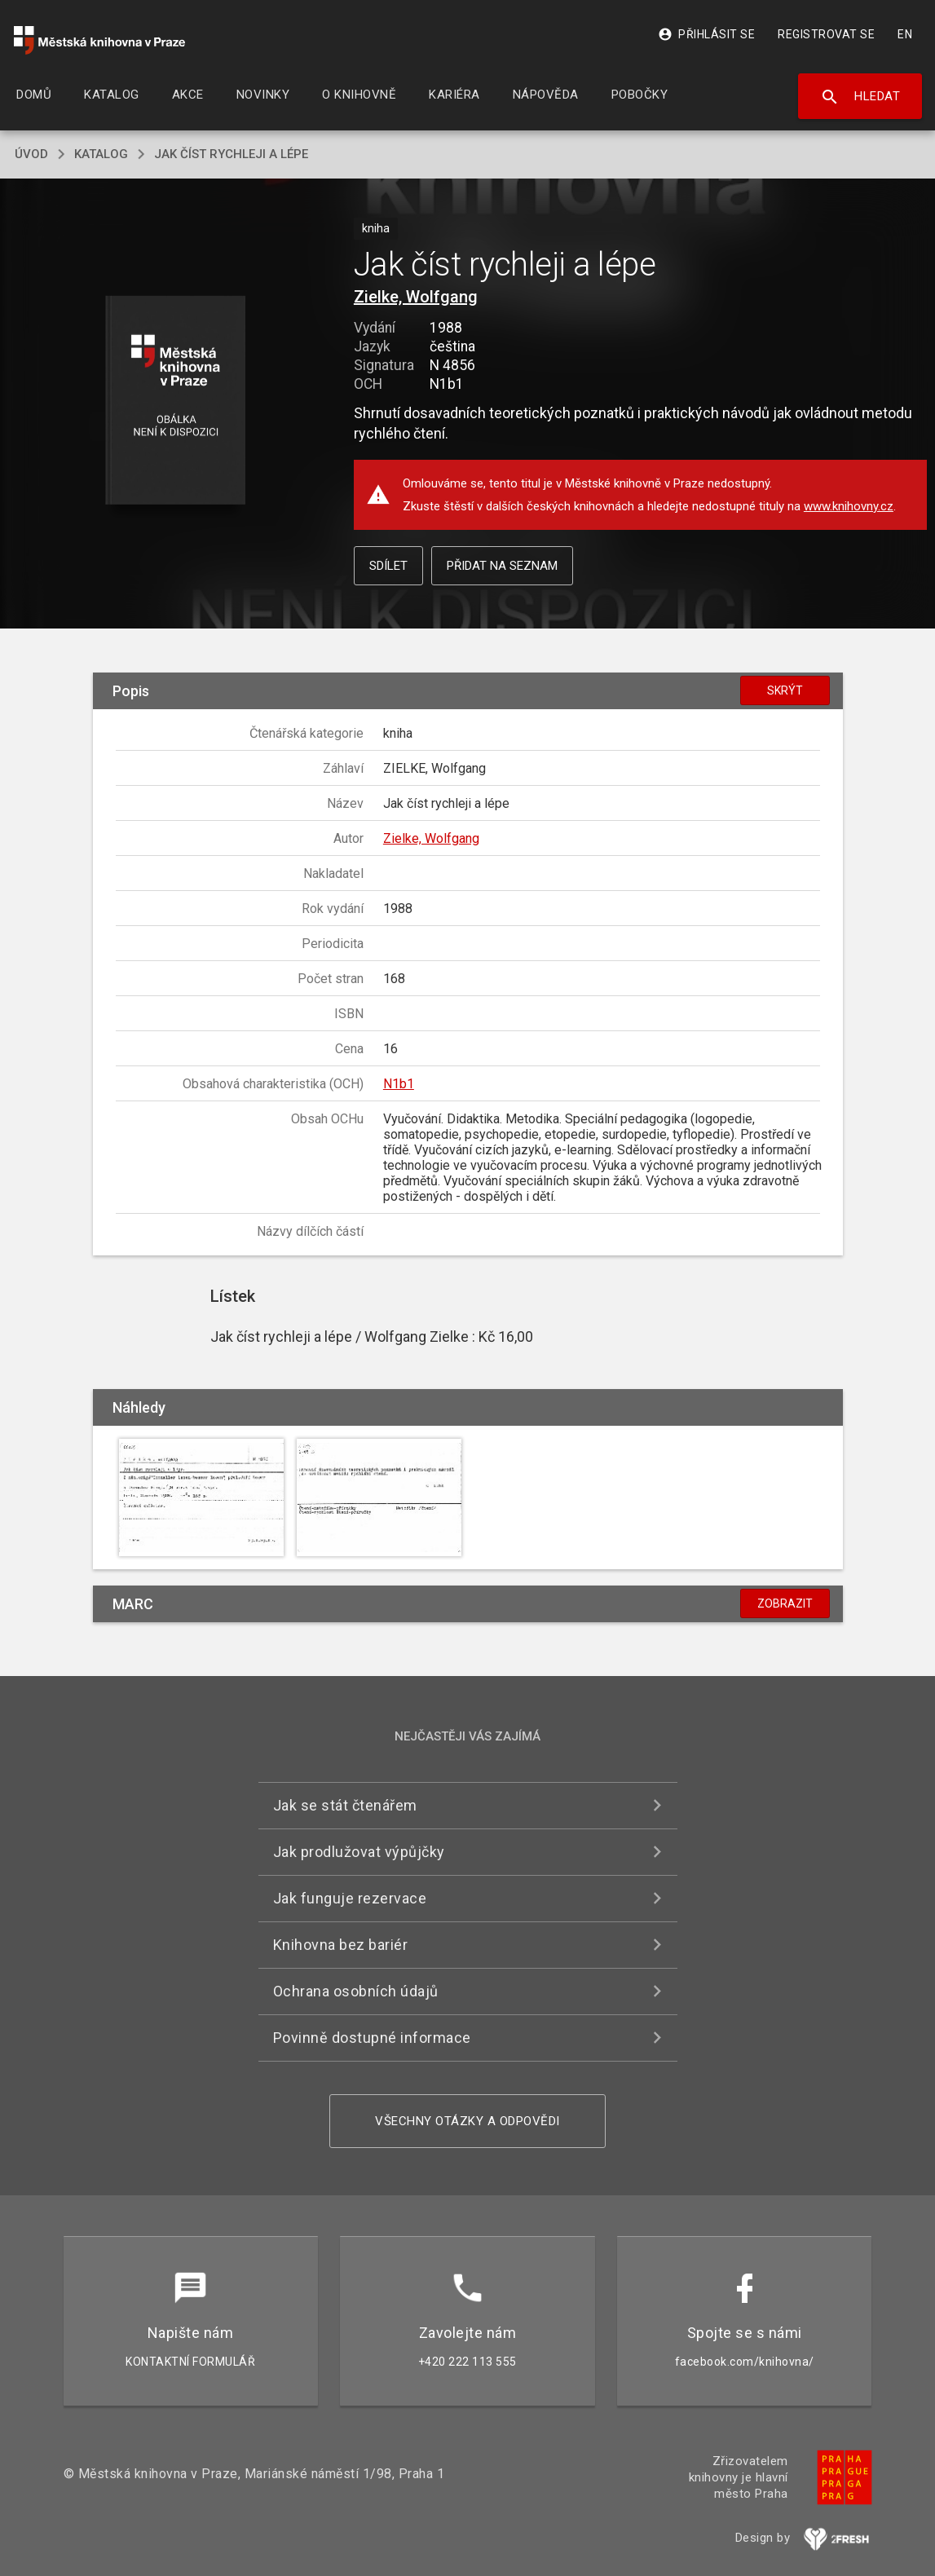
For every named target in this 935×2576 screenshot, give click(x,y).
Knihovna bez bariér (340, 1944)
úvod (31, 154)
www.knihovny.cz (848, 506)
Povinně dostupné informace (372, 2037)
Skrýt (785, 690)
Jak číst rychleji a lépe (231, 154)
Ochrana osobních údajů (356, 1991)
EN (905, 34)
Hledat (860, 97)
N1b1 (398, 1084)
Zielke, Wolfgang (416, 297)
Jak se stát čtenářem (345, 1805)
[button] (175, 401)
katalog (101, 154)
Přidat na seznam (502, 565)
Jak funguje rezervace (350, 1898)
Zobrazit (785, 1603)
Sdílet (388, 565)
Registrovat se (826, 34)
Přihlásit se (706, 34)
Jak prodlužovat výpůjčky (359, 1851)
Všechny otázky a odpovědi (467, 2121)
